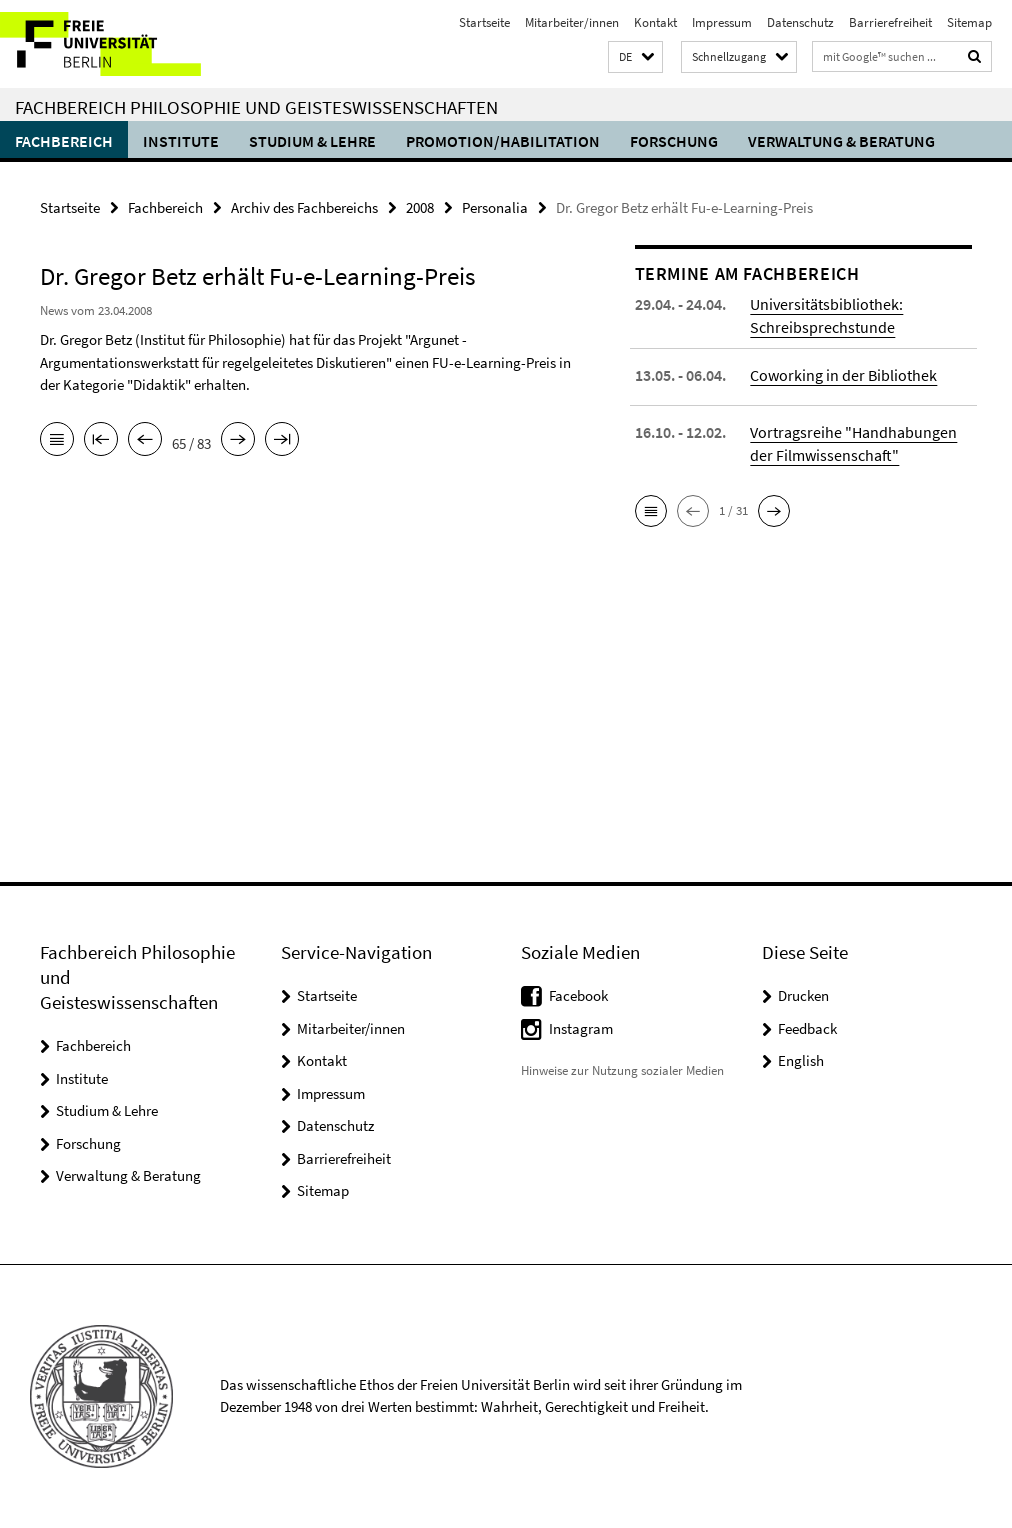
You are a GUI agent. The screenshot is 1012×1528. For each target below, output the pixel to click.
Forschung (674, 141)
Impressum (722, 22)
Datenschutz (800, 22)
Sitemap (969, 22)
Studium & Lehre (312, 141)
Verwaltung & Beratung (841, 141)
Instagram (581, 1028)
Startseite (484, 22)
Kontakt (655, 22)
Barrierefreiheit (890, 22)
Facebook (578, 995)
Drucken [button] (803, 995)
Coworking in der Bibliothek (843, 375)
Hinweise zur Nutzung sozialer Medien (622, 1070)
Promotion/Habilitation (503, 141)
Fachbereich (64, 141)
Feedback (807, 1028)
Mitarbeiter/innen (572, 22)
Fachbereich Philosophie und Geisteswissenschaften (256, 107)
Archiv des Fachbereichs (304, 207)
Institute (181, 141)
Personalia (495, 207)
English (801, 1060)
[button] (635, 57)
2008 (420, 207)
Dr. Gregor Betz (86, 339)
